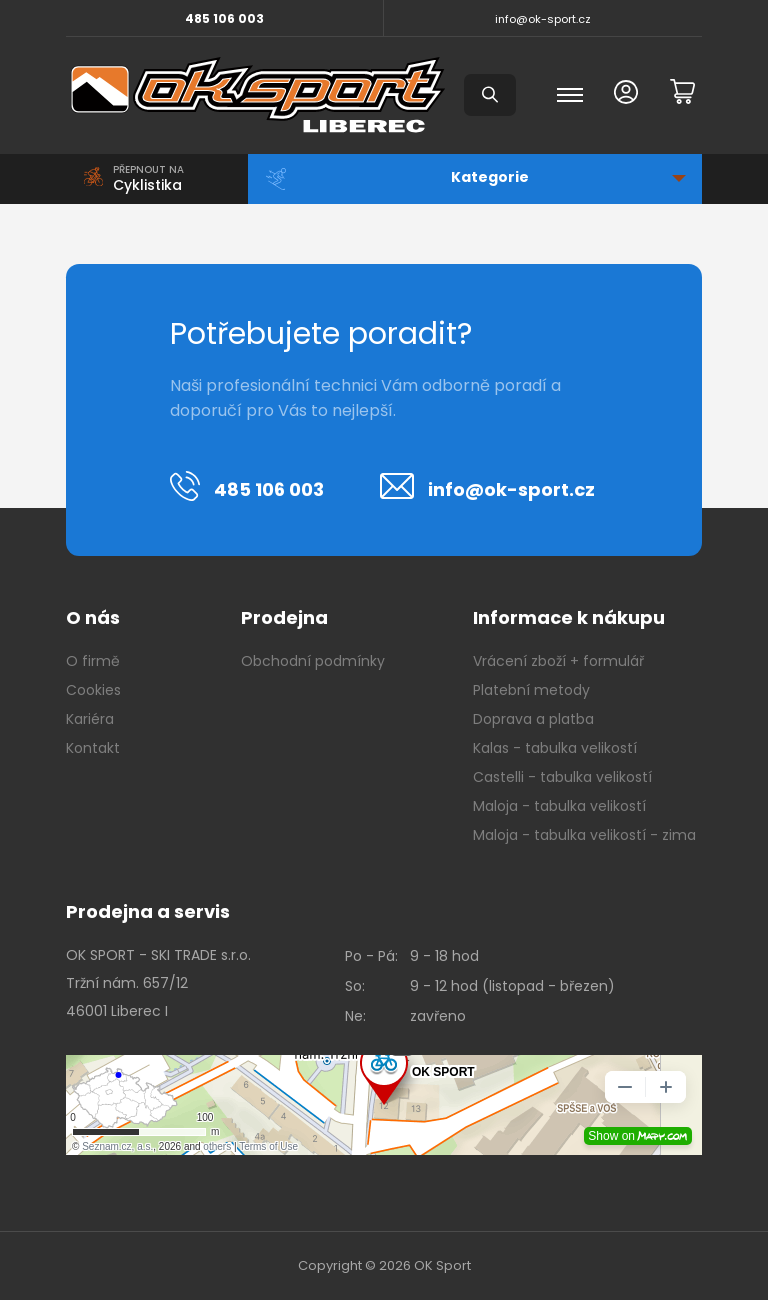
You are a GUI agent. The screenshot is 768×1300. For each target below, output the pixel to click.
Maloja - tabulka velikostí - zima (584, 835)
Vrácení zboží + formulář (558, 661)
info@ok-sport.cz (543, 19)
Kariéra (90, 719)
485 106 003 (224, 18)
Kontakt (93, 748)
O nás (93, 617)
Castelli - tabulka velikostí (562, 777)
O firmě (93, 661)
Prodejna (284, 617)
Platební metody (531, 690)
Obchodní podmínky (313, 661)
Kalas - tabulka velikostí (555, 748)
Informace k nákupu (569, 617)
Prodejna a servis (148, 911)
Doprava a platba (533, 719)
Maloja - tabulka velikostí (559, 806)
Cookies (93, 690)
